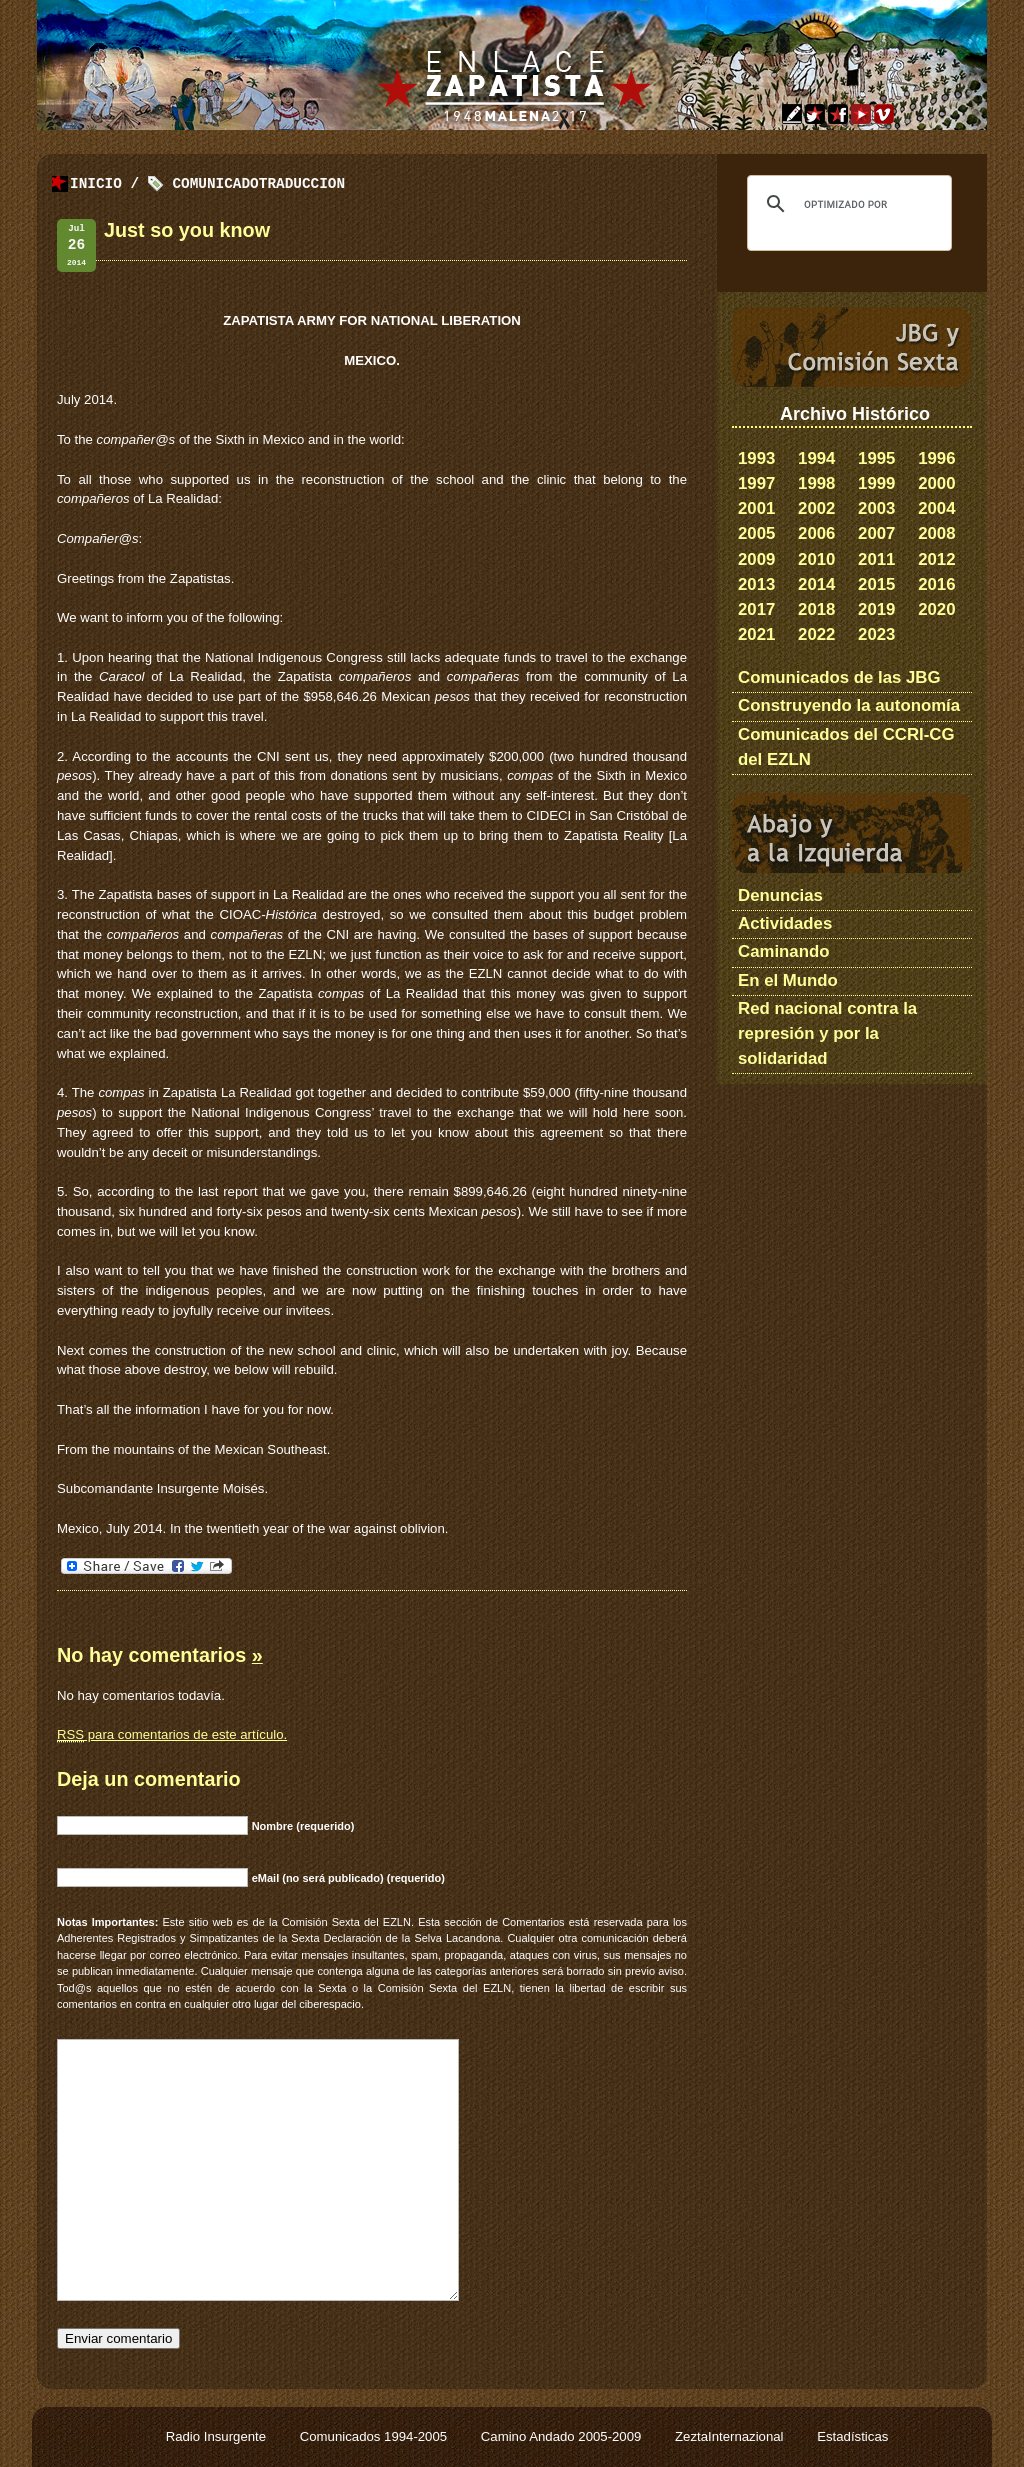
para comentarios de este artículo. (172, 1735)
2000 (936, 483)
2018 (816, 609)
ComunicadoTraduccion (258, 184)
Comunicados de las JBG (839, 677)
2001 (756, 508)
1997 (756, 483)
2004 (936, 508)
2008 (936, 533)
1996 (936, 458)
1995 (876, 458)
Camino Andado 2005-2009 (563, 2436)
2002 (816, 508)
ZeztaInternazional (731, 2436)
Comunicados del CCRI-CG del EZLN (846, 747)
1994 (816, 458)
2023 (876, 634)
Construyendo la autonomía (849, 705)
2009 (756, 559)
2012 (936, 559)
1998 (816, 483)
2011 (876, 559)
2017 (756, 609)
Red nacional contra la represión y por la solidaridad (827, 1033)
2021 (756, 634)
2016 (936, 584)
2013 (756, 584)
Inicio (96, 184)
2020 (936, 609)
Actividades (785, 923)
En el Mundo (788, 980)
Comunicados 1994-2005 (375, 2436)
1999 (876, 483)
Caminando (783, 951)
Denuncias (780, 895)
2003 (876, 508)
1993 (756, 458)
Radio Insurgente (218, 2436)
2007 (876, 533)
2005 (756, 533)
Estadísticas (852, 2436)
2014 (816, 584)
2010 (816, 559)
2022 (816, 634)
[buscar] (846, 204)
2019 (876, 609)
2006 (816, 533)
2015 (876, 584)
